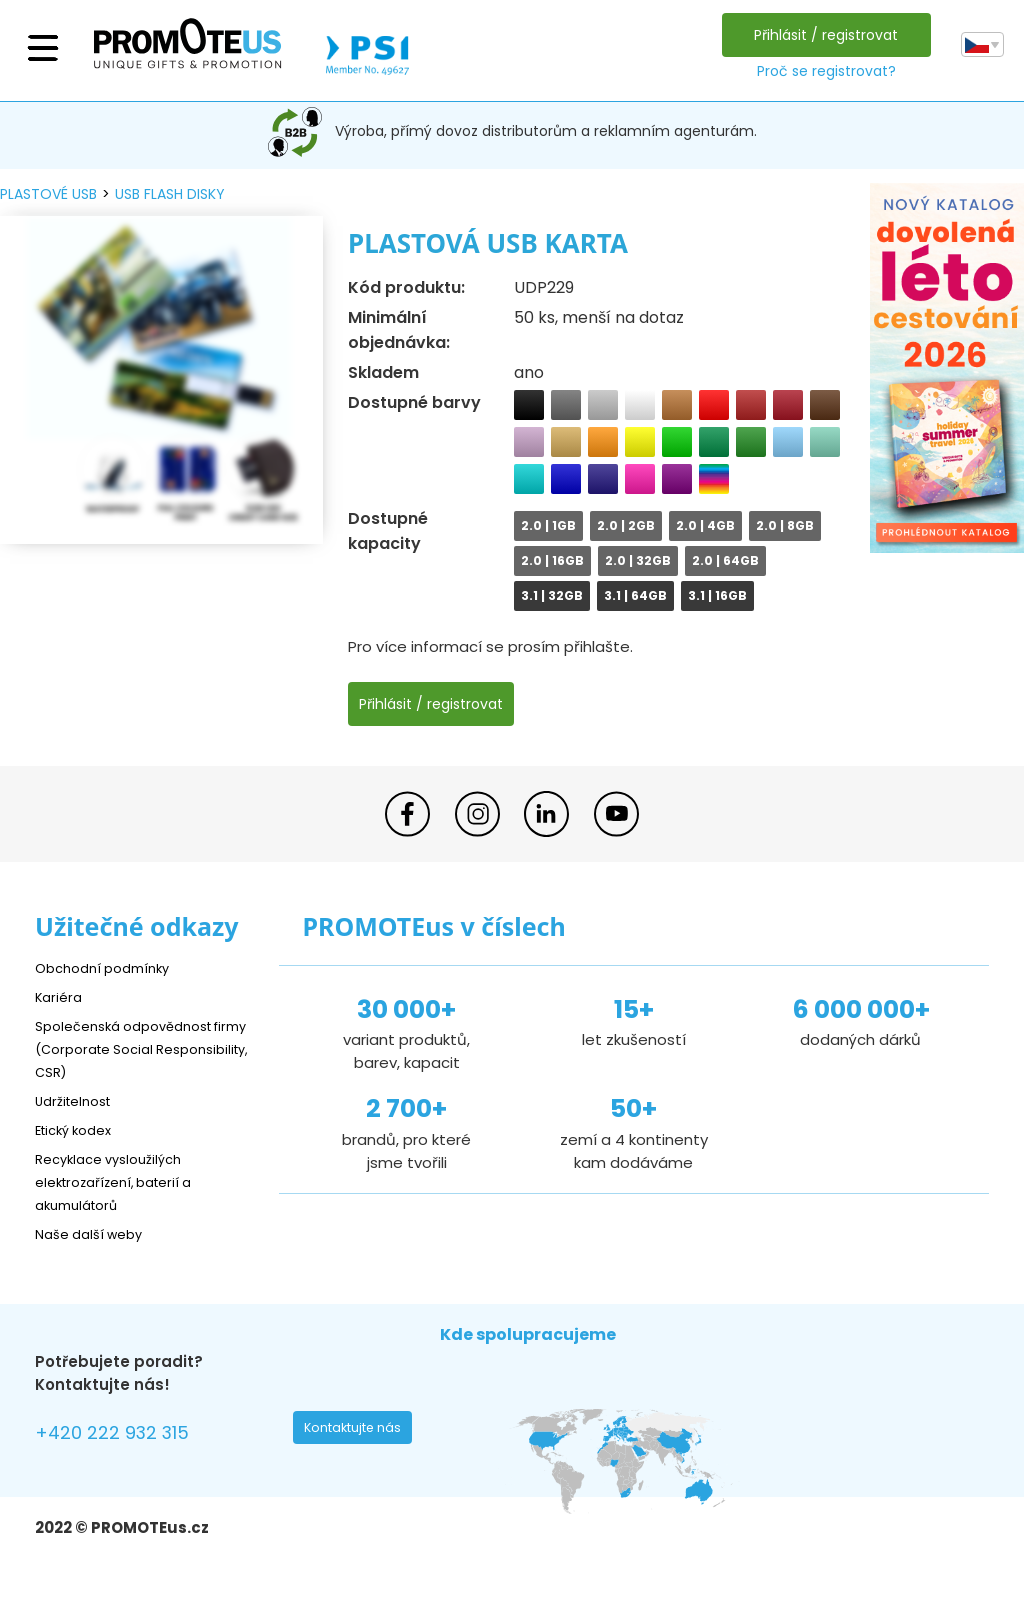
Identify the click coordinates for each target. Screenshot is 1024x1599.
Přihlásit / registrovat (821, 35)
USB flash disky (170, 194)
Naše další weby (95, 1233)
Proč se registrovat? (820, 71)
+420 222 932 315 (124, 1435)
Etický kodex (79, 1129)
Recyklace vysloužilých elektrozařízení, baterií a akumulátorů (125, 1181)
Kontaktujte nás (359, 1433)
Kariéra (61, 996)
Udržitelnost (79, 1100)
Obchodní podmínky (110, 967)
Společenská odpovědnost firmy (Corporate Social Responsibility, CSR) (135, 1048)
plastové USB (48, 194)
